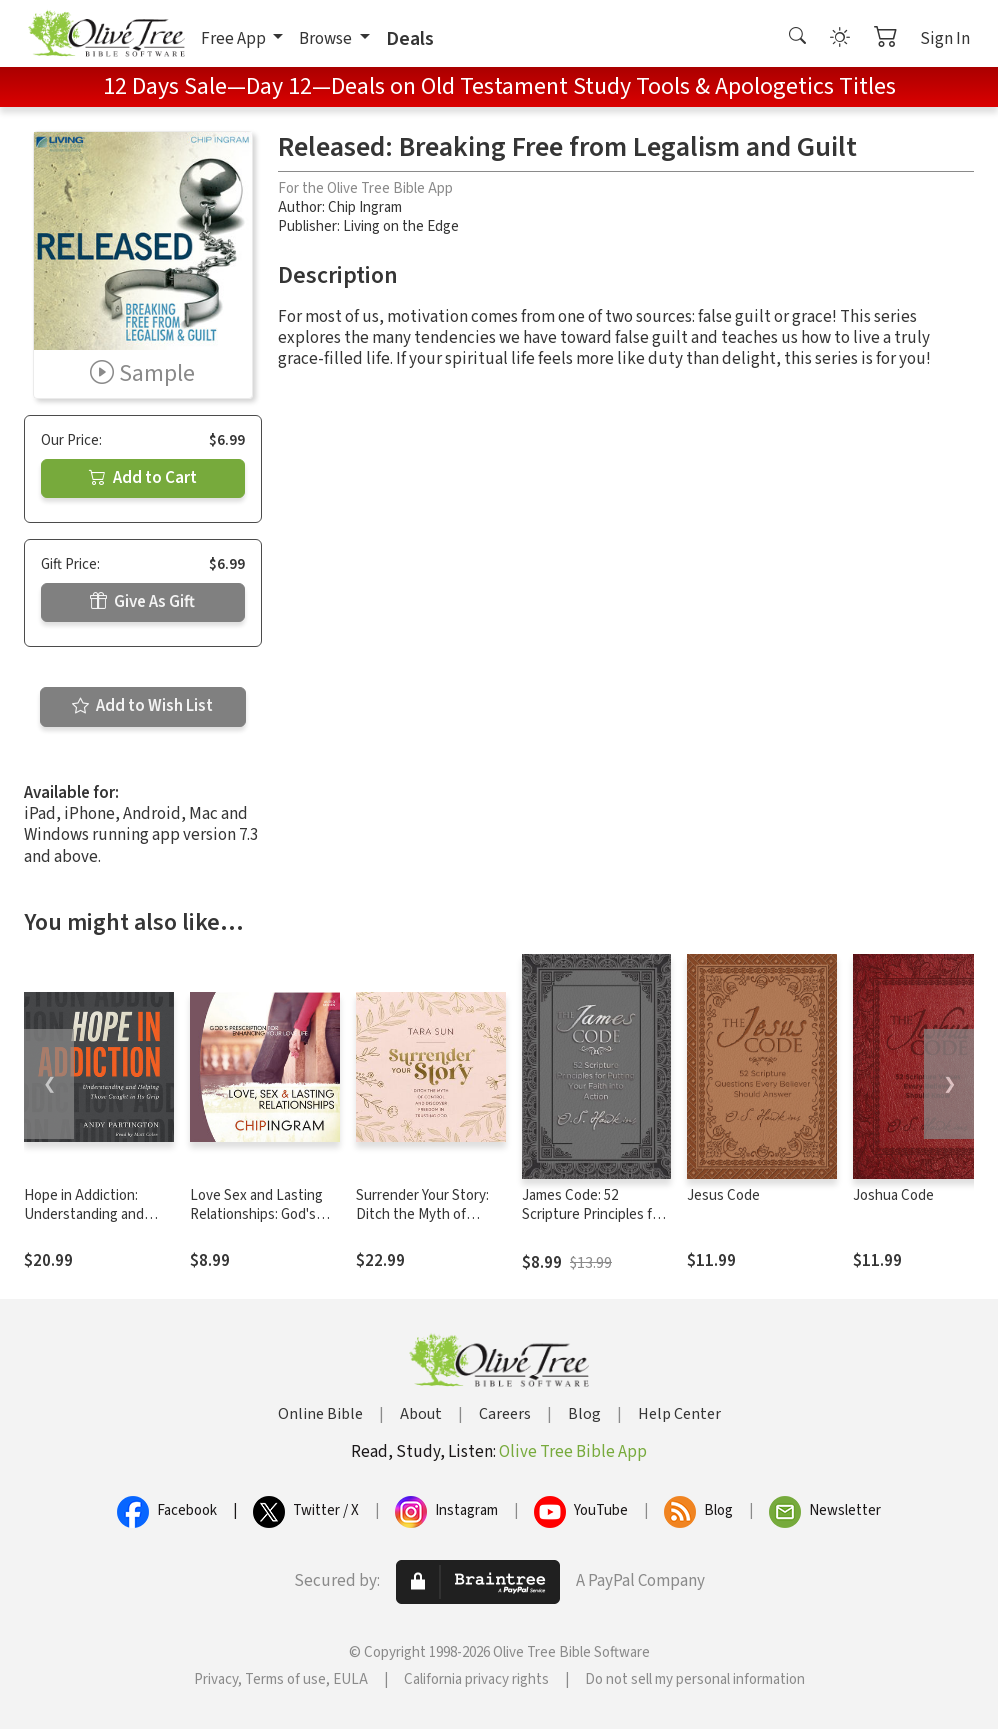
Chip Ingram (365, 207)
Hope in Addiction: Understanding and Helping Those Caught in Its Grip (94, 1224)
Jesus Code (723, 1195)
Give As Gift (142, 602)
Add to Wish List (142, 706)
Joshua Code (893, 1195)
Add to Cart (143, 478)
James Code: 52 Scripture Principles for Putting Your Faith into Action (593, 1224)
